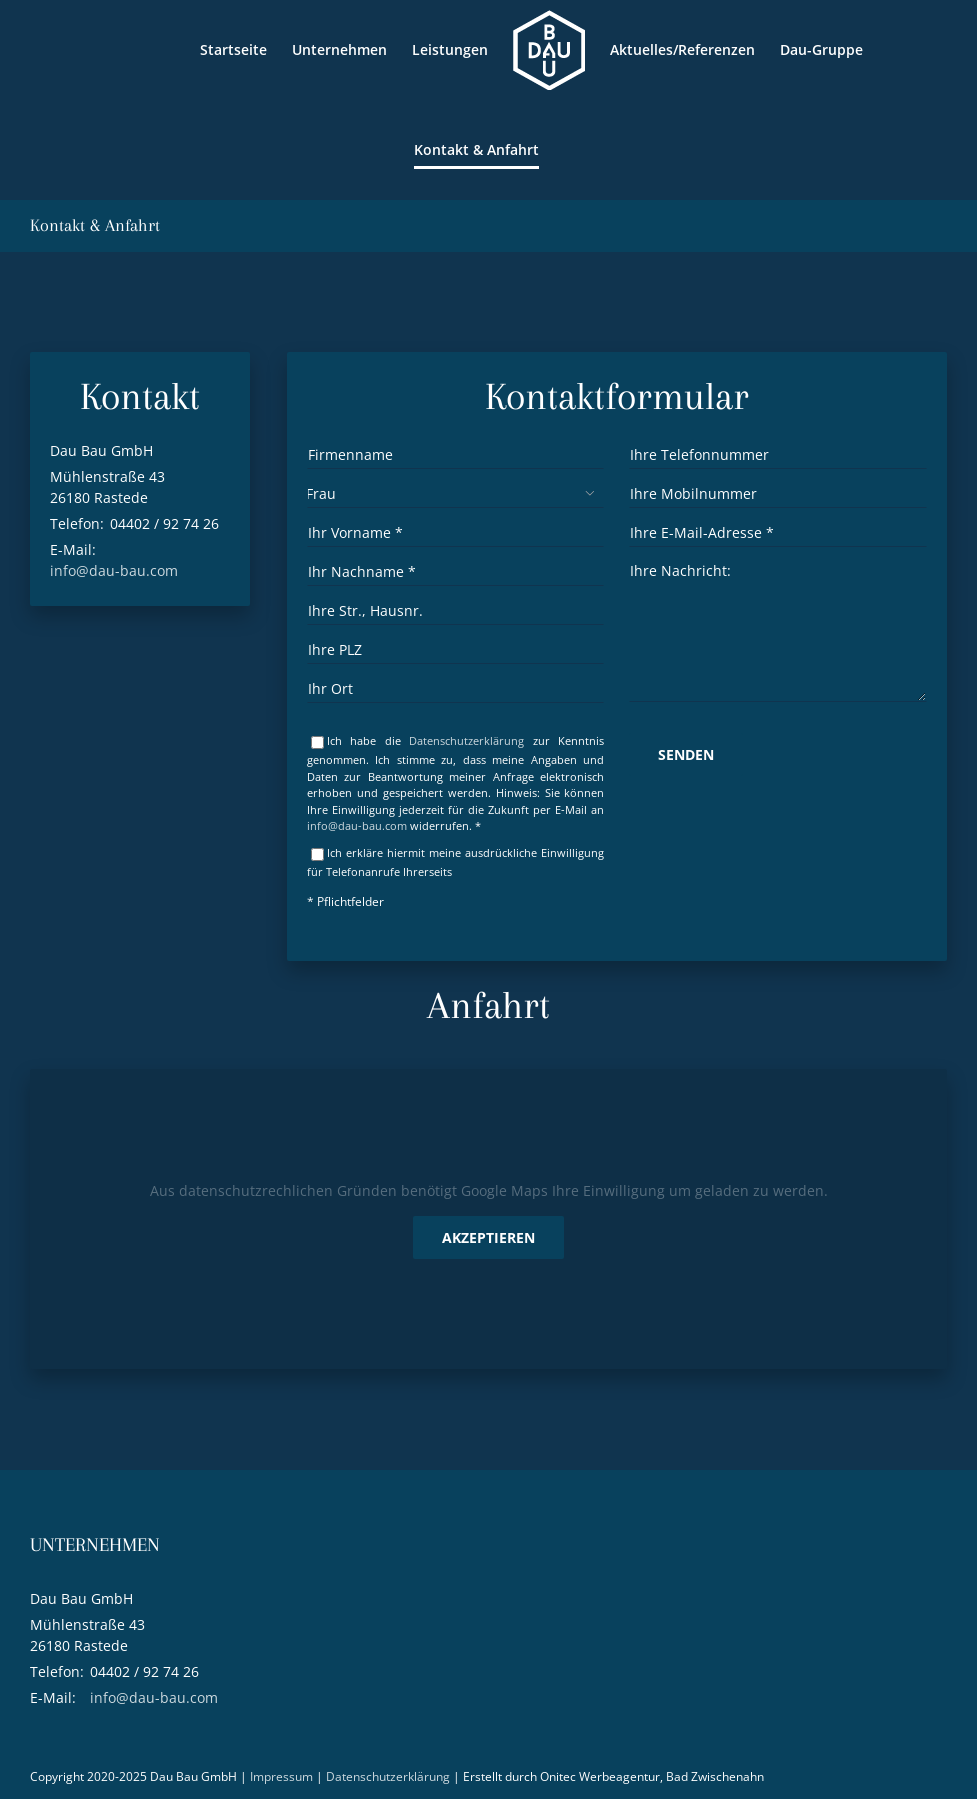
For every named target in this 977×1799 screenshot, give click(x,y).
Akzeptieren (488, 1237)
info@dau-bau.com (114, 570)
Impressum (281, 1776)
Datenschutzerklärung (466, 740)
